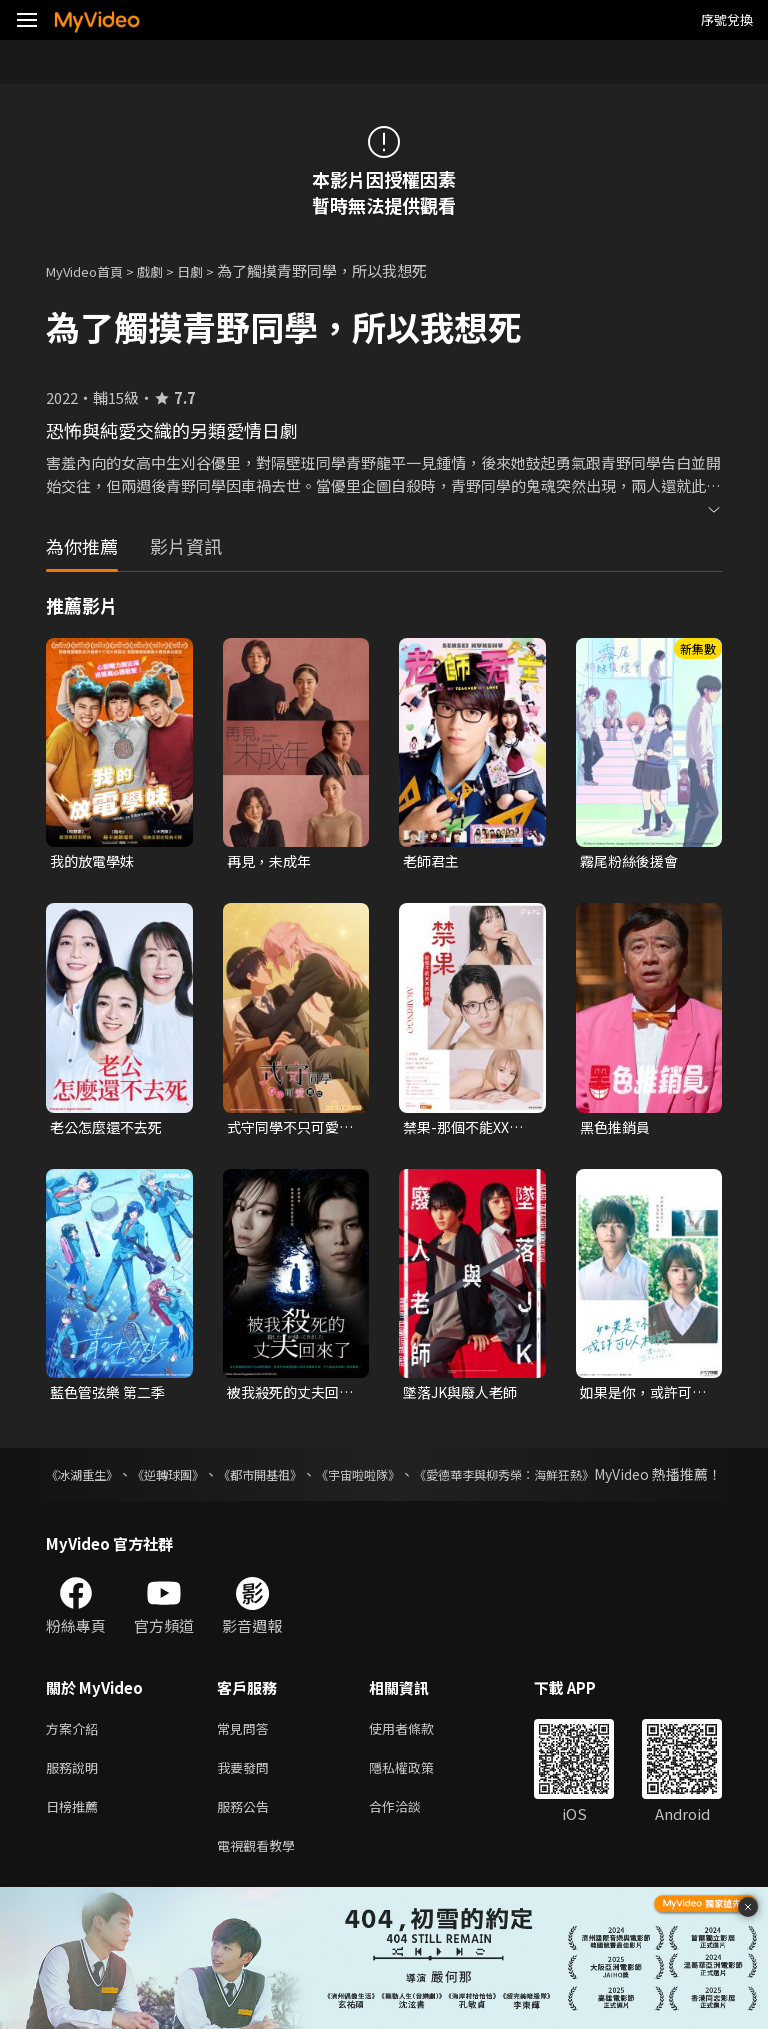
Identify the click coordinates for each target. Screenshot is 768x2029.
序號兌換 (727, 19)
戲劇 (166, 270)
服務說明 (76, 1798)
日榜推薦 (76, 1840)
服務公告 (247, 1840)
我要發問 (247, 1798)
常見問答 (247, 1756)
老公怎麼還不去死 (110, 1129)
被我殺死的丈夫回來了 (287, 1397)
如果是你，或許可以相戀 (640, 1397)
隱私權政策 (418, 1798)
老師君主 (433, 861)
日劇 (210, 270)
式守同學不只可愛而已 (287, 1130)
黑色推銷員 (617, 1129)
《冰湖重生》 (88, 1480)
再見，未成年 (272, 861)
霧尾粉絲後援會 (632, 861)
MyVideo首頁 (91, 270)
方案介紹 (76, 1756)
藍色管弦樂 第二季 (111, 1396)
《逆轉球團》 (198, 1480)
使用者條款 (418, 1756)
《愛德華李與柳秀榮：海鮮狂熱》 (617, 1480)
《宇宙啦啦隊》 (438, 1480)
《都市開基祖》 (314, 1480)
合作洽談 (411, 1840)
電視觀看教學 (262, 1882)
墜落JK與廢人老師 (464, 1396)
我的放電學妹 (95, 861)
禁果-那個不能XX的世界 (467, 1130)
